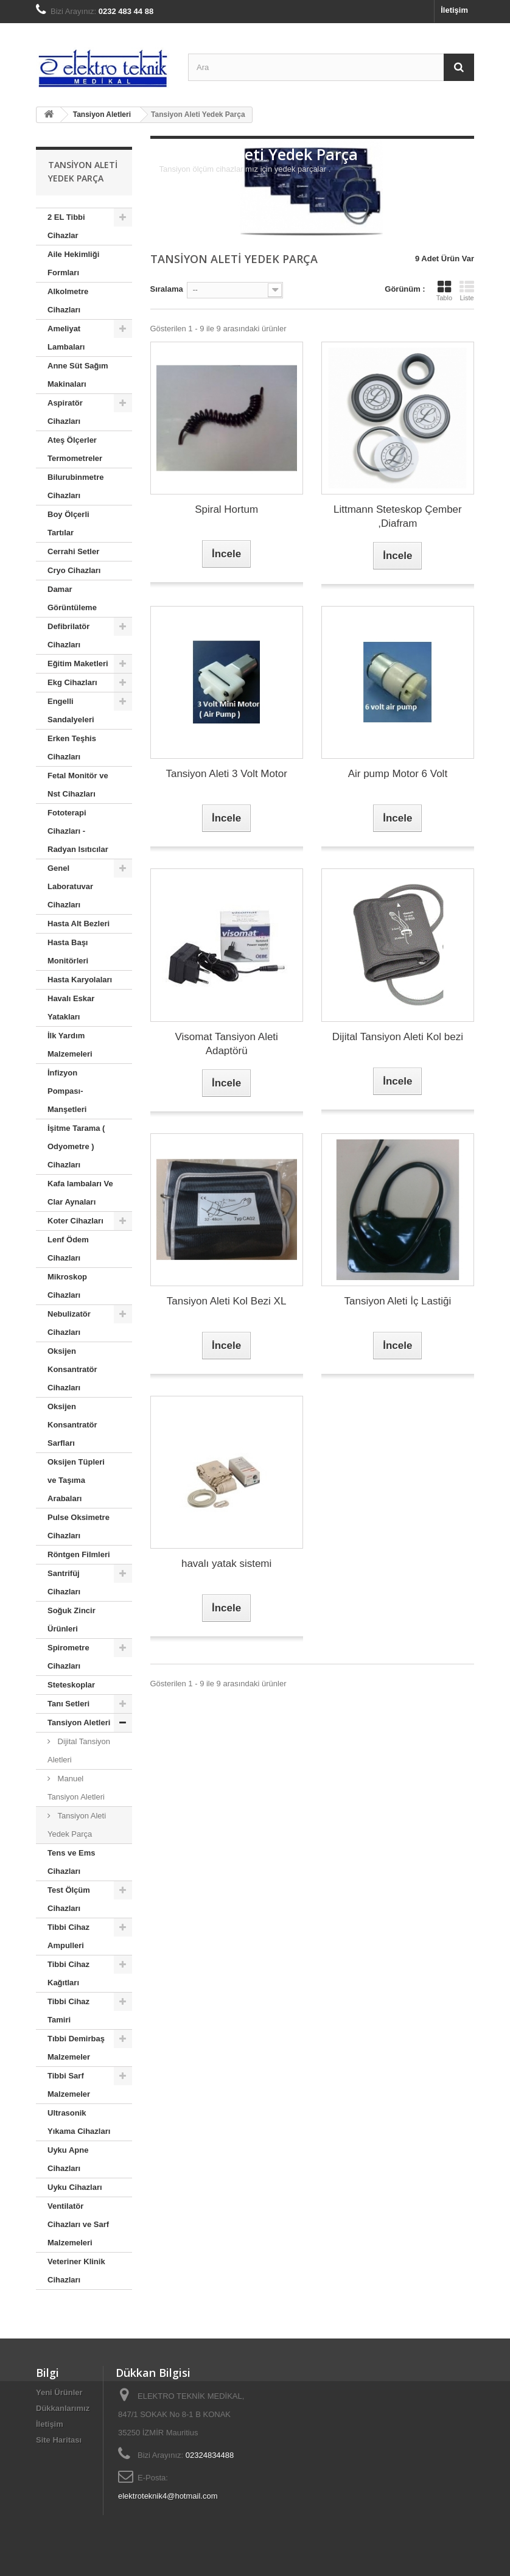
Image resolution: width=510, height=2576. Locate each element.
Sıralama (166, 289)
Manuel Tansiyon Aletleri (76, 1787)
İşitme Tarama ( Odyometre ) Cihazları (76, 1146)
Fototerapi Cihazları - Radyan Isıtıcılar (77, 831)
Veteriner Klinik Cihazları (76, 2270)
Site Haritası (59, 2439)
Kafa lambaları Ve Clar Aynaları (80, 1192)
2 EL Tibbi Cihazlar (66, 226)
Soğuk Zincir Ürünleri (71, 1619)
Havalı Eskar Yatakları (70, 1007)
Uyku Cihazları (74, 2187)
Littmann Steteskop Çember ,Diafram (398, 516)
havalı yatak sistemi (226, 1563)
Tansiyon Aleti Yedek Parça (76, 1825)
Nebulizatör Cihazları (69, 1323)
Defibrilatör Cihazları (68, 635)
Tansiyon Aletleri (78, 1722)
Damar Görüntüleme (72, 598)
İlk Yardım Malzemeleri (70, 1044)
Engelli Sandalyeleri (70, 710)
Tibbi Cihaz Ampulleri (68, 1936)
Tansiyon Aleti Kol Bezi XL (227, 1301)
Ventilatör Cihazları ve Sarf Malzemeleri (78, 2224)
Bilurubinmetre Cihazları (75, 486)
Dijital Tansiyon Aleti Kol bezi (397, 1037)
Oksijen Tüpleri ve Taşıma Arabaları (76, 1480)
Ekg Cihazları (72, 682)
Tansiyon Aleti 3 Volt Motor (226, 773)
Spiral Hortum (226, 509)
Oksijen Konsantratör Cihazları (72, 1369)
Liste (466, 290)
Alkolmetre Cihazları (67, 300)
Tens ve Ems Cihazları (71, 1862)
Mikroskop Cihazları (67, 1286)
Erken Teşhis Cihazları (71, 747)
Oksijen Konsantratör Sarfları (72, 1425)
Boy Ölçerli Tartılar (68, 523)
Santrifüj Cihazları (63, 1582)
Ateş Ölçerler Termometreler (74, 449)
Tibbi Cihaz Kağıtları (68, 1973)
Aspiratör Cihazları (65, 412)
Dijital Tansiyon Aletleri (78, 1750)
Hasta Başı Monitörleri (67, 951)
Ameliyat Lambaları (66, 337)
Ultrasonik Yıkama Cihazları (78, 2122)
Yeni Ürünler (59, 2392)
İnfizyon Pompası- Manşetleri (66, 1091)
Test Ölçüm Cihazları (68, 1899)
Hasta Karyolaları (79, 979)
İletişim (454, 10)
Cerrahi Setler (73, 551)
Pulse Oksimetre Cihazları (78, 1526)
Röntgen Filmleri (78, 1554)
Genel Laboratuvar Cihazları (70, 886)
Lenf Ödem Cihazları (68, 1248)
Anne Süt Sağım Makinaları (77, 375)
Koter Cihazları (75, 1220)
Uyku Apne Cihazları (67, 2159)
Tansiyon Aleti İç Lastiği (397, 1301)
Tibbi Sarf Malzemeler (68, 2085)
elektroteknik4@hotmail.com (167, 2495)
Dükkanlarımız (62, 2408)
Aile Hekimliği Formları (73, 263)
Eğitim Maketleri (77, 663)
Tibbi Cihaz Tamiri (68, 2010)
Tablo (444, 290)
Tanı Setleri (68, 1703)
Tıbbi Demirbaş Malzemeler (76, 2047)
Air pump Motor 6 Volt (397, 773)
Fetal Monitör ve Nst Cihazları (77, 784)
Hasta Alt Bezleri (78, 923)
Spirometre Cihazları (68, 1656)
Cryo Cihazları (73, 570)
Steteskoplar (71, 1684)
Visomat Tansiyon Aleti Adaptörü (226, 1044)
